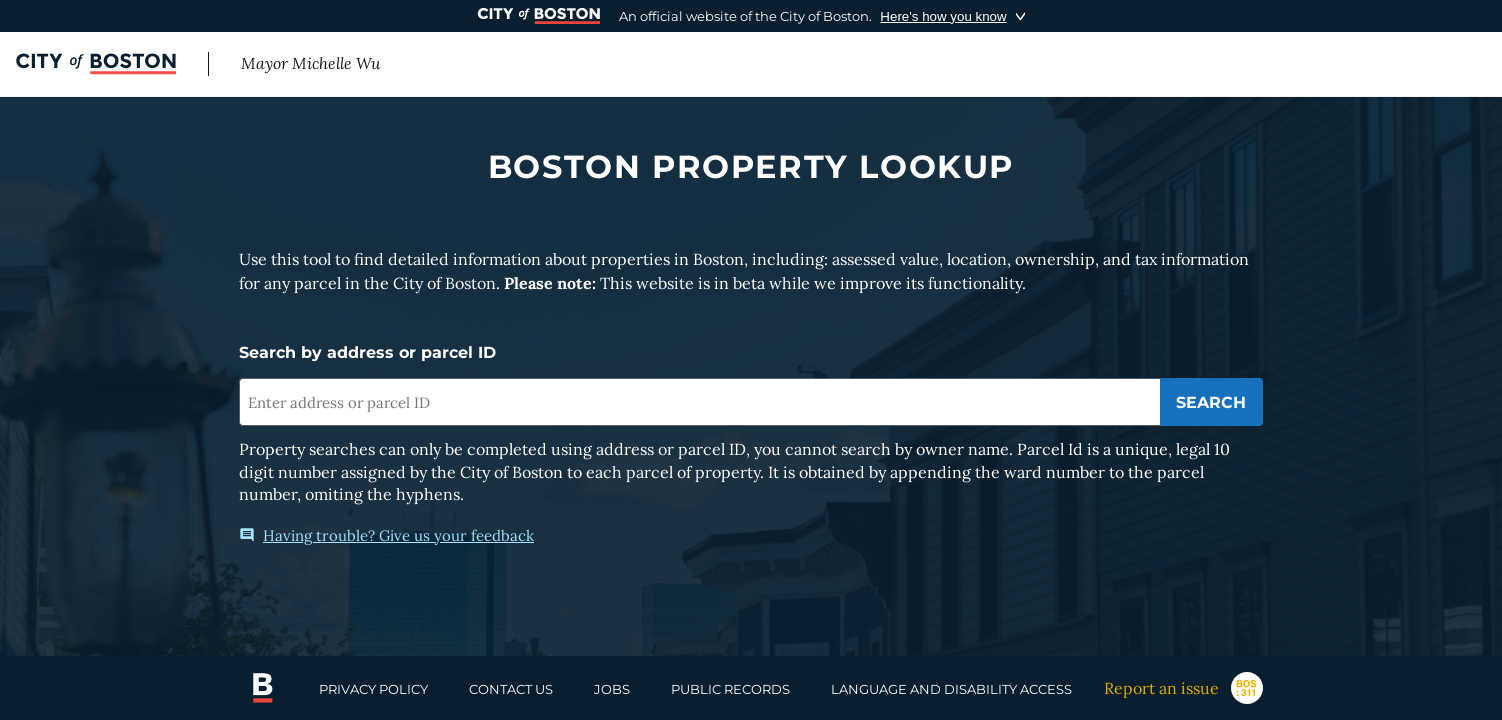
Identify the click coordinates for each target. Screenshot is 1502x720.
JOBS (612, 689)
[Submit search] (1211, 402)
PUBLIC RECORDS (730, 689)
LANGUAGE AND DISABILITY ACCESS (951, 689)
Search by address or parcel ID (367, 352)
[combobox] (699, 402)
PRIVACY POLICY (373, 689)
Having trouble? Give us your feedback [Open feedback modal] (386, 535)
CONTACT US (511, 689)
